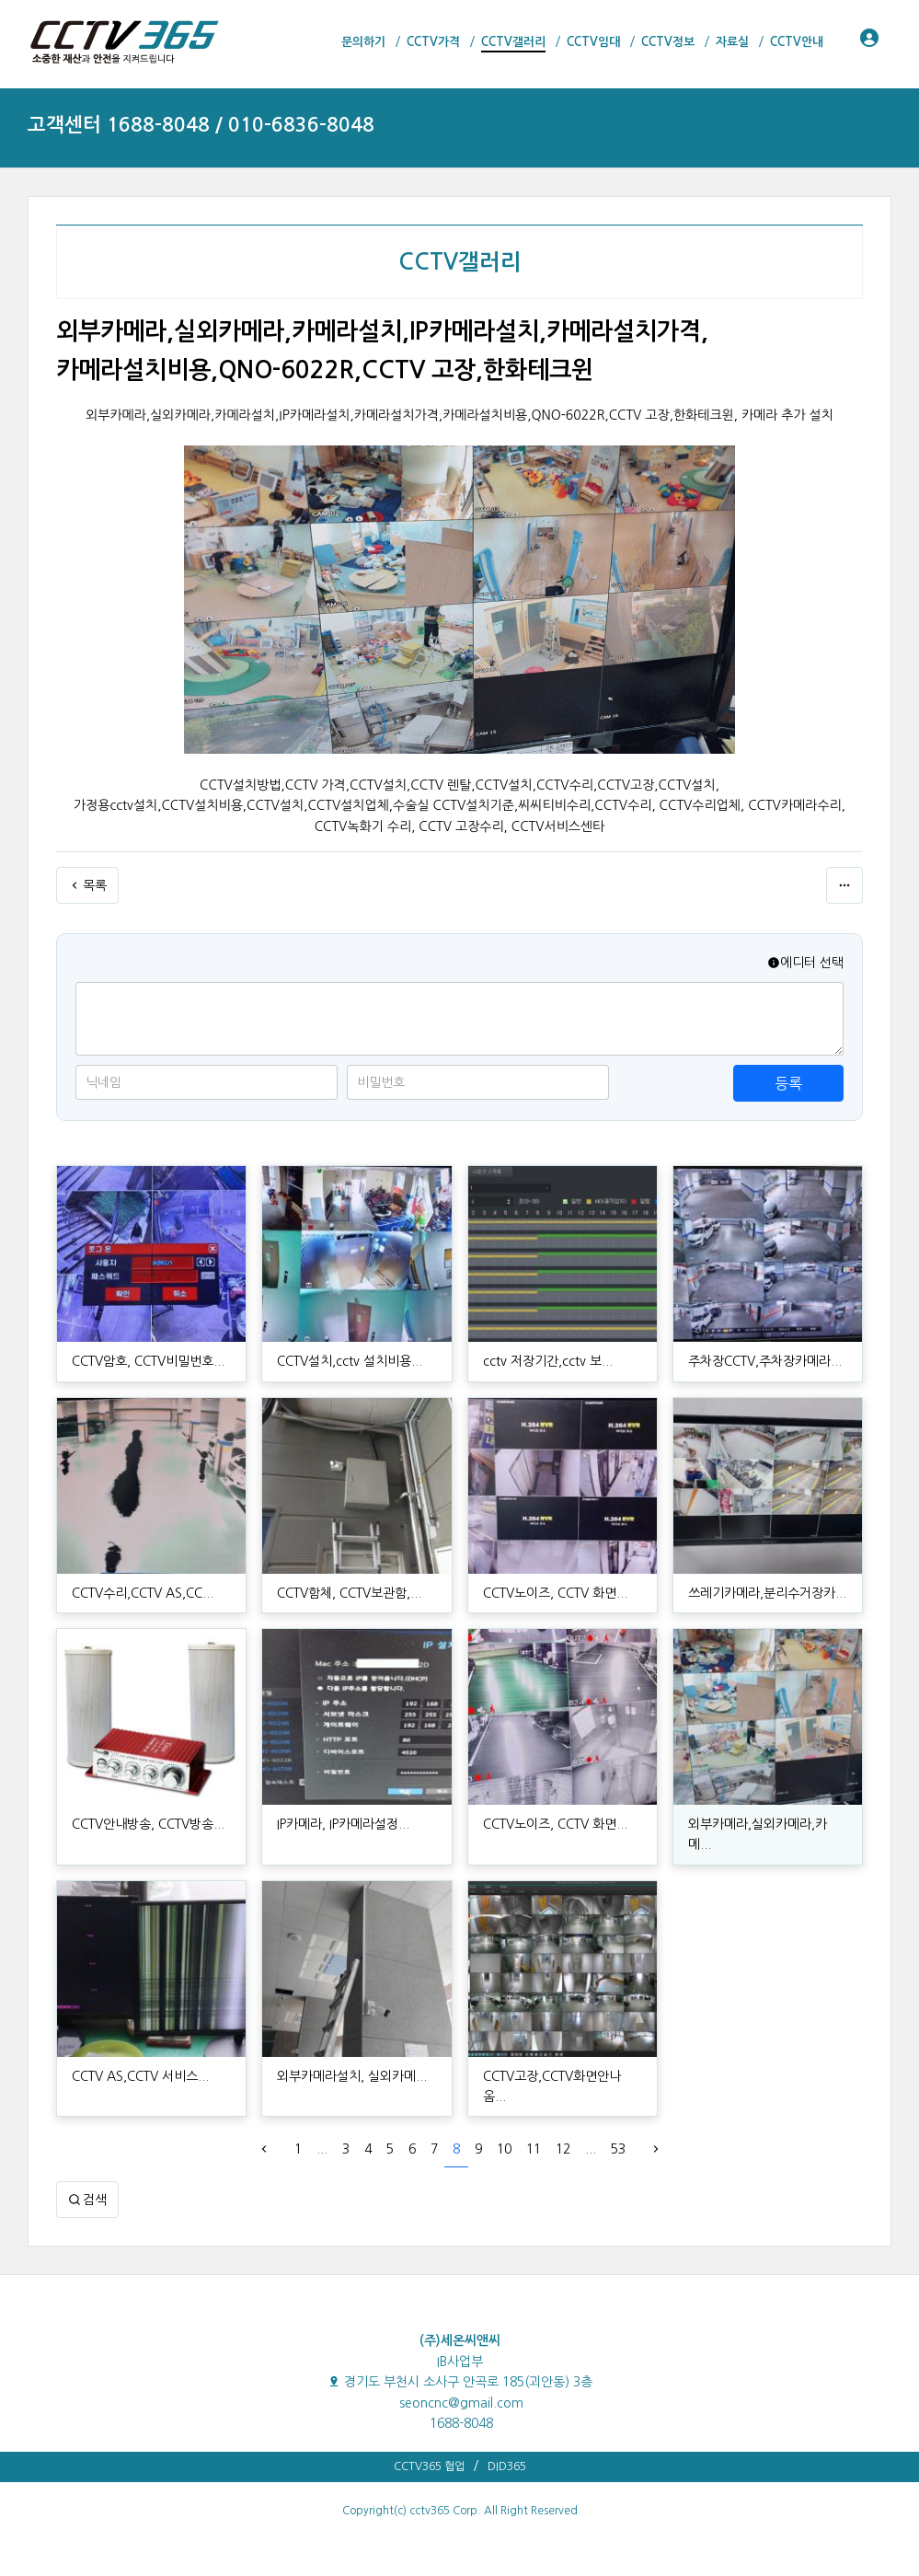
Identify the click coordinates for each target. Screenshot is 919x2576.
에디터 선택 (805, 962)
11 (533, 2149)
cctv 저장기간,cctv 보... (548, 1361)
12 (563, 2149)
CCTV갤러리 (460, 262)
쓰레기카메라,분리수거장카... (767, 1593)
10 (504, 2149)
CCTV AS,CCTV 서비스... (140, 2076)
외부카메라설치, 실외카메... (352, 2076)
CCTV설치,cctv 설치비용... (349, 1361)
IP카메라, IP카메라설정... (343, 1824)
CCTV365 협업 (429, 2466)
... (321, 2149)
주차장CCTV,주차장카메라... (765, 1361)
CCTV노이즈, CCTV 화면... (555, 1593)
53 (618, 2149)
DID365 (507, 2466)
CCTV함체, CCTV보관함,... (349, 1593)
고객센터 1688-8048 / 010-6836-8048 (201, 124)
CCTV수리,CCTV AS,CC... (142, 1593)
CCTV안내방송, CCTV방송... (148, 1824)
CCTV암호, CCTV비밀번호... (148, 1361)
